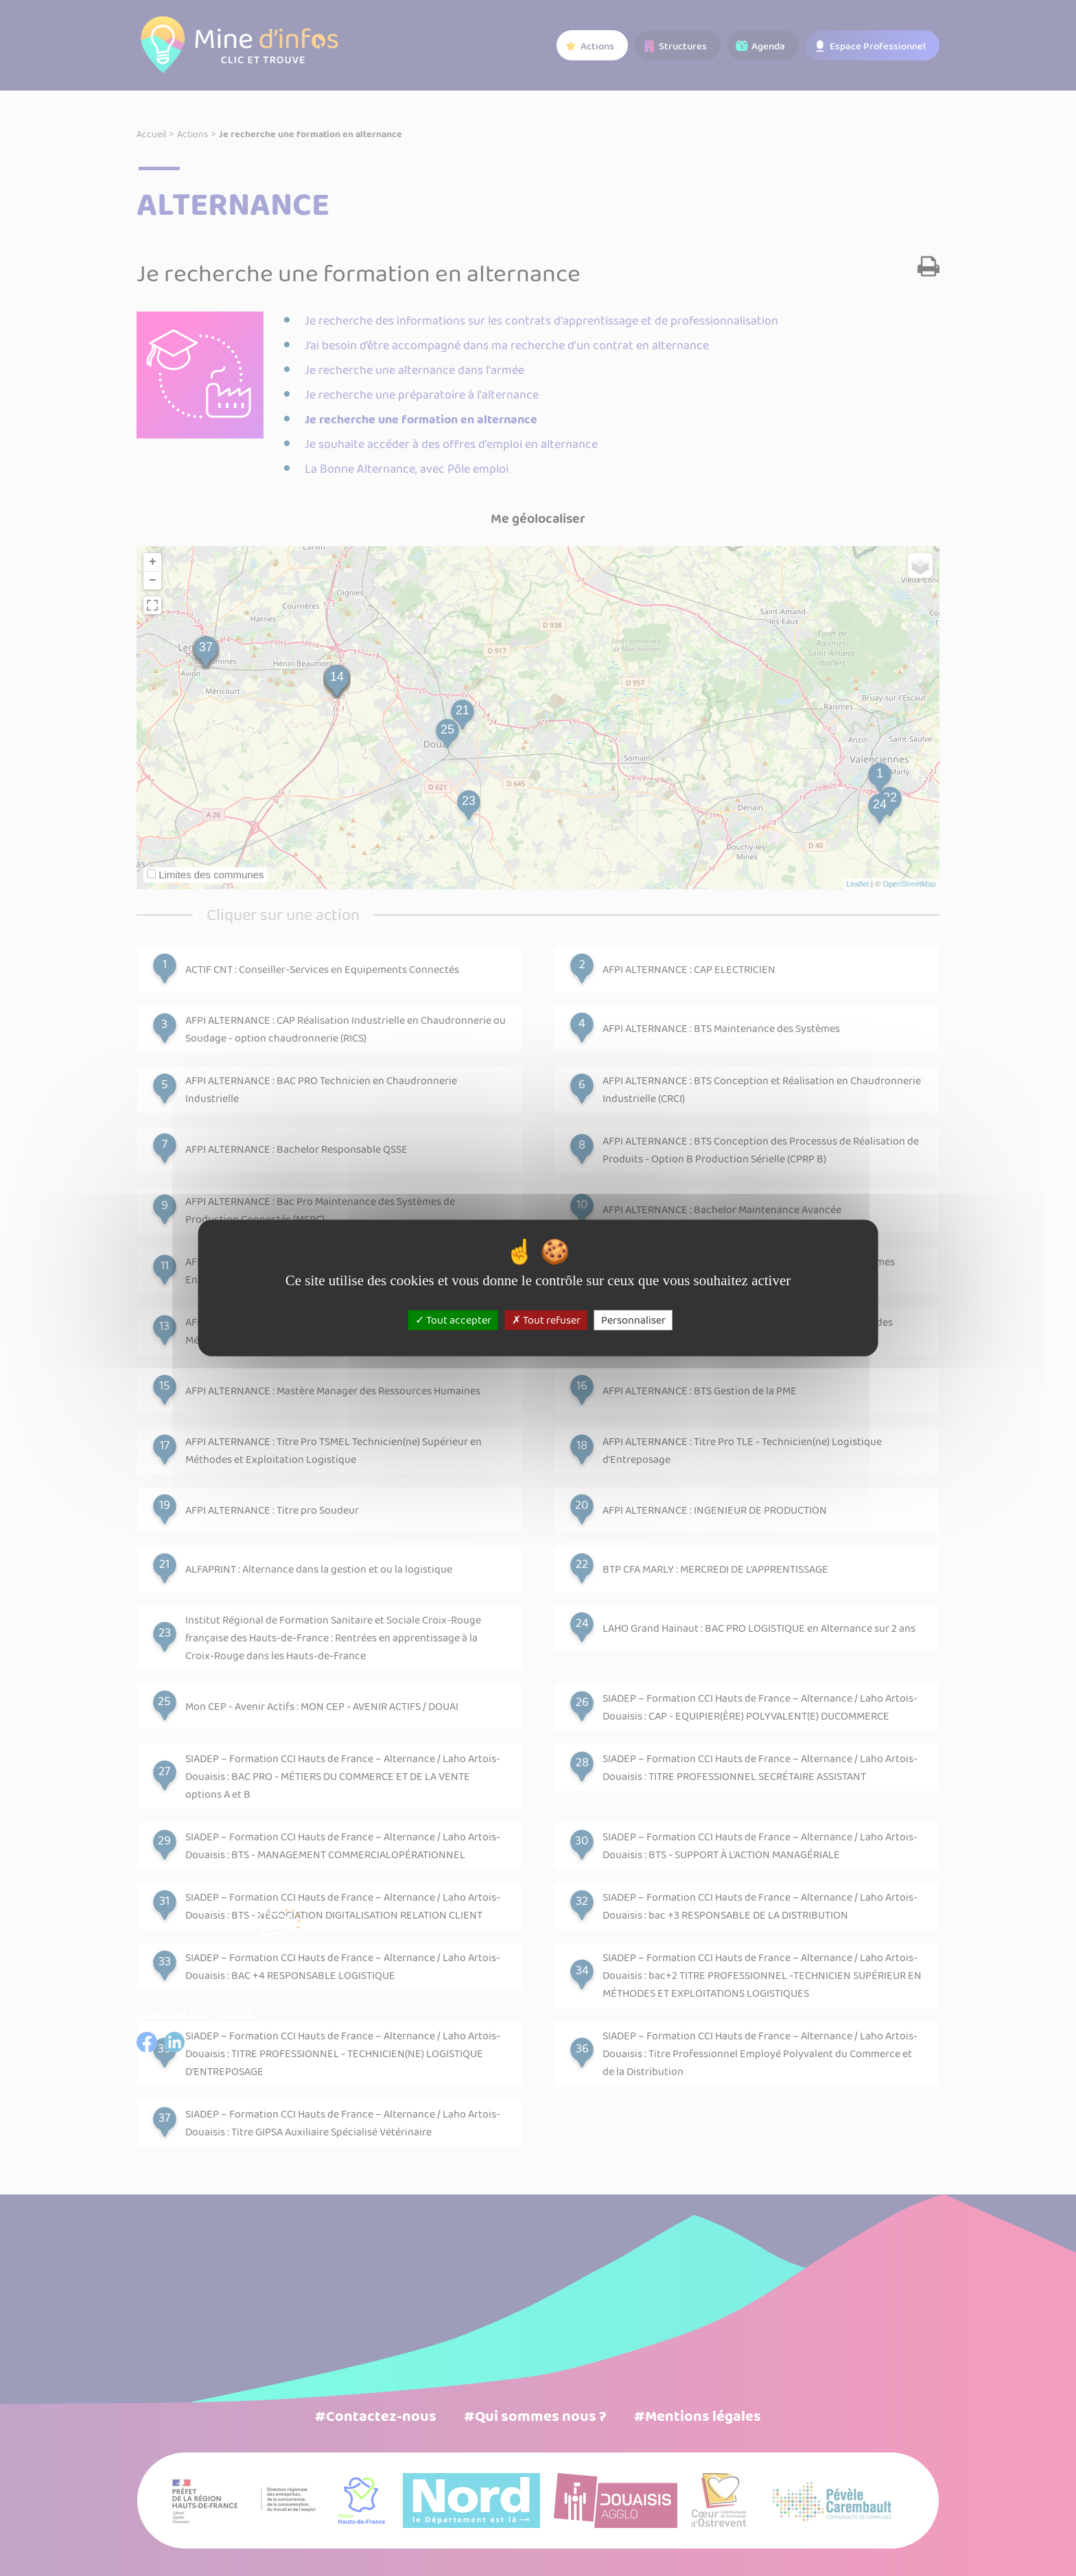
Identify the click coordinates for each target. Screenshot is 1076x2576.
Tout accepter (453, 1320)
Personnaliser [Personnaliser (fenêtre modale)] (633, 1320)
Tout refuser (546, 1320)
